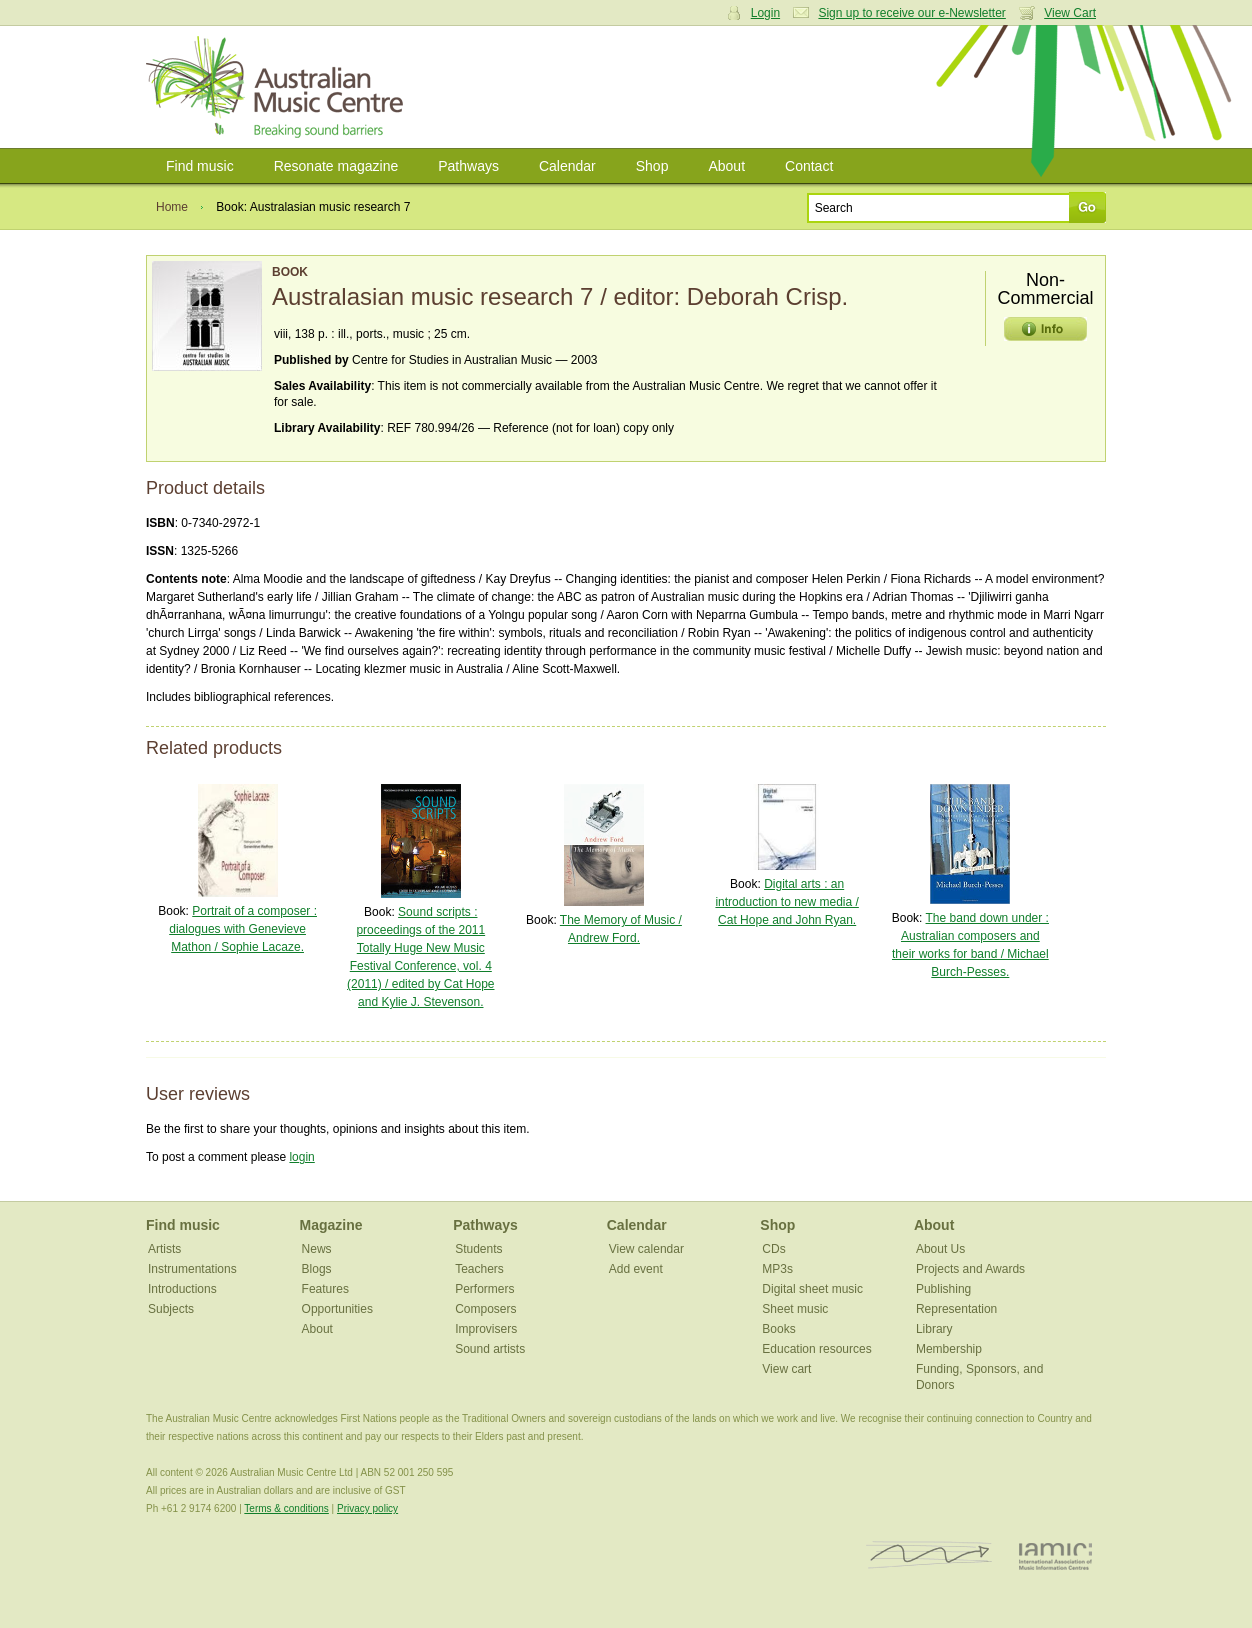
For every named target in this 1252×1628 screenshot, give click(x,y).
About (726, 166)
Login (765, 13)
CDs (773, 1249)
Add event (636, 1269)
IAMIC (1055, 1555)
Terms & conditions (286, 1508)
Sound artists (490, 1349)
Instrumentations (192, 1269)
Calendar (567, 166)
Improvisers (486, 1329)
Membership (949, 1349)
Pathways (468, 166)
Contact (809, 166)
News (317, 1249)
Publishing (943, 1289)
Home (172, 207)
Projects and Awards (970, 1269)
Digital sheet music (812, 1289)
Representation (956, 1309)
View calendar (646, 1249)
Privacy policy (367, 1508)
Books (778, 1329)
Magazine (331, 1225)
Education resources (816, 1349)
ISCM (929, 1555)
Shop (652, 166)
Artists (164, 1249)
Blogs (317, 1269)
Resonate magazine (336, 166)
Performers (484, 1289)
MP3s (777, 1269)
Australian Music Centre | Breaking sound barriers (278, 87)
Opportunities (337, 1309)
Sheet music (795, 1309)
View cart (786, 1369)
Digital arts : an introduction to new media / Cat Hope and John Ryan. (786, 902)
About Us (940, 1249)
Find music (200, 166)
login (301, 1157)
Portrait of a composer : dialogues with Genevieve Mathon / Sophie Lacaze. (243, 929)
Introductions (182, 1289)
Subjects (171, 1309)
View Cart (1070, 13)
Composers (485, 1309)
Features (325, 1289)
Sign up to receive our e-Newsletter (911, 13)
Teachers (479, 1269)
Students (478, 1249)
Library (934, 1329)
